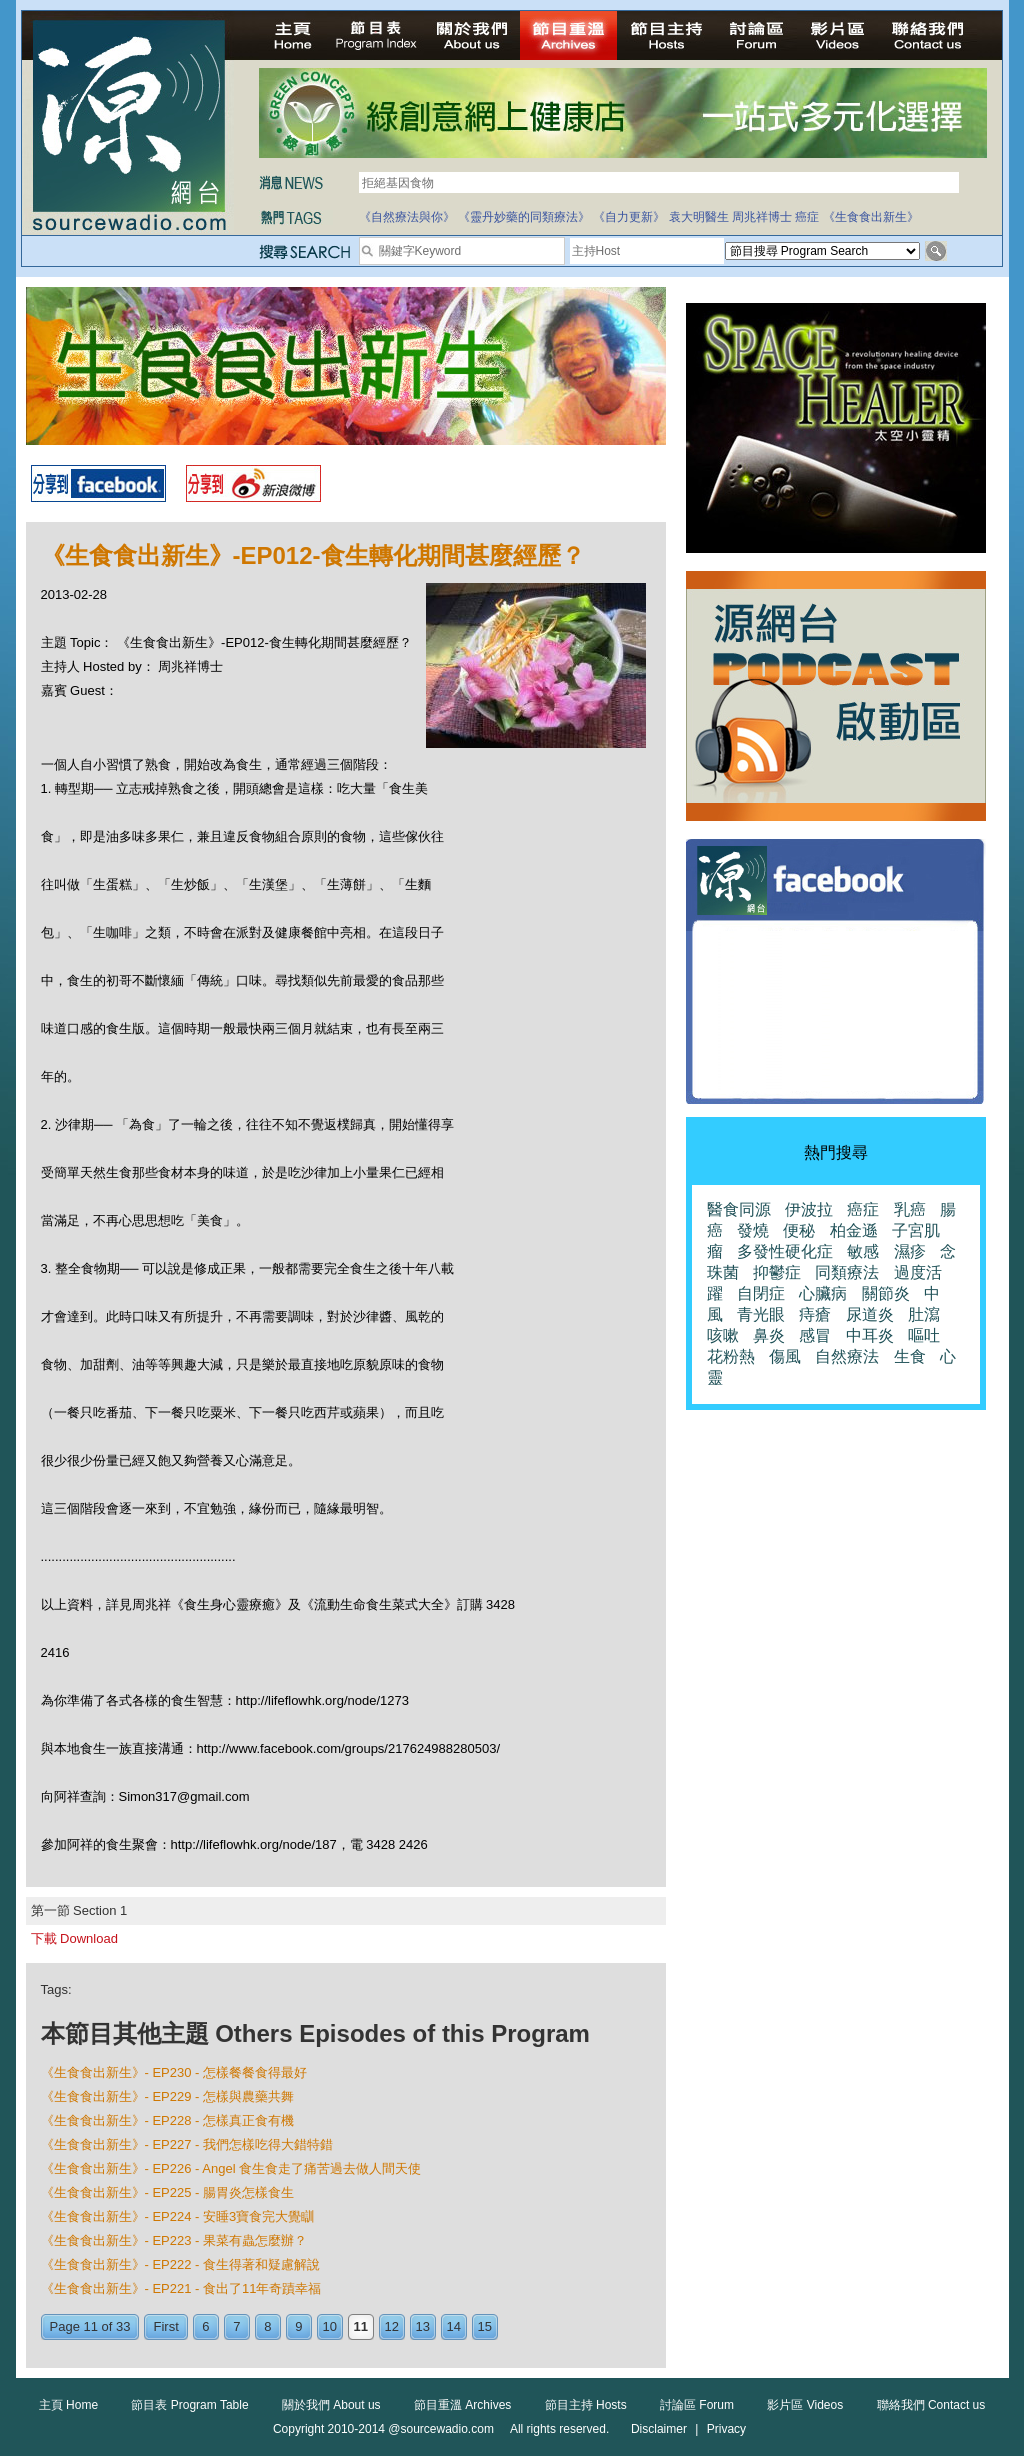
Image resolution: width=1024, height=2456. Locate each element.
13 (423, 2326)
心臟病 (823, 1293)
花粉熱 (731, 1356)
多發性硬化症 (785, 1251)
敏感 (863, 1251)
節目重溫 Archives (462, 2405)
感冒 (815, 1335)
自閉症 (761, 1293)
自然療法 (847, 1356)
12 (392, 2326)
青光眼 (761, 1314)
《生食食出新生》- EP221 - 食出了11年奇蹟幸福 (181, 2288)
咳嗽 (723, 1335)
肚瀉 (924, 1314)
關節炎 (886, 1293)
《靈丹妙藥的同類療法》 (524, 217)
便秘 (799, 1230)
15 (485, 2326)
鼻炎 (769, 1335)
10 (330, 2326)
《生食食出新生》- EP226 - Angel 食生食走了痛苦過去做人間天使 (231, 2168)
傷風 (785, 1356)
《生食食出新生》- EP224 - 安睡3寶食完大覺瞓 (178, 2216)
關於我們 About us (331, 2405)
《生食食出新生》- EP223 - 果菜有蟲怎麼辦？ (174, 2240)
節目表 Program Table (189, 2405)
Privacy (726, 2429)
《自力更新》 (629, 217)
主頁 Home (68, 2405)
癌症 (807, 217)
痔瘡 (815, 1314)
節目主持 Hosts (586, 2405)
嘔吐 (924, 1335)
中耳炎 (870, 1335)
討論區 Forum (697, 2405)
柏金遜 (854, 1230)
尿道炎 (870, 1314)
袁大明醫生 (699, 217)
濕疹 (910, 1251)
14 (454, 2326)
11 (361, 2326)
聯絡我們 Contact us (931, 2405)
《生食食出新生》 (871, 217)
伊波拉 (809, 1209)
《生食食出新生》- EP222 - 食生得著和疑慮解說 (181, 2264)
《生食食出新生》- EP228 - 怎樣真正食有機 (168, 2120)
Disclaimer (659, 2429)
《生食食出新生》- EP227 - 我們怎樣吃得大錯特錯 (187, 2144)
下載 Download (74, 1938)
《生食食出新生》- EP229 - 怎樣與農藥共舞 (168, 2096)
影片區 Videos (805, 2405)
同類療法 (847, 1272)
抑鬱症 (777, 1272)
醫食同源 (739, 1209)
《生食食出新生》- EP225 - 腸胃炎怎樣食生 (168, 2192)
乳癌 (910, 1209)
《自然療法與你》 (407, 217)
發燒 (753, 1230)
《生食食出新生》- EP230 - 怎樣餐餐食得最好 (174, 2072)
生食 (910, 1356)
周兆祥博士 (762, 217)
